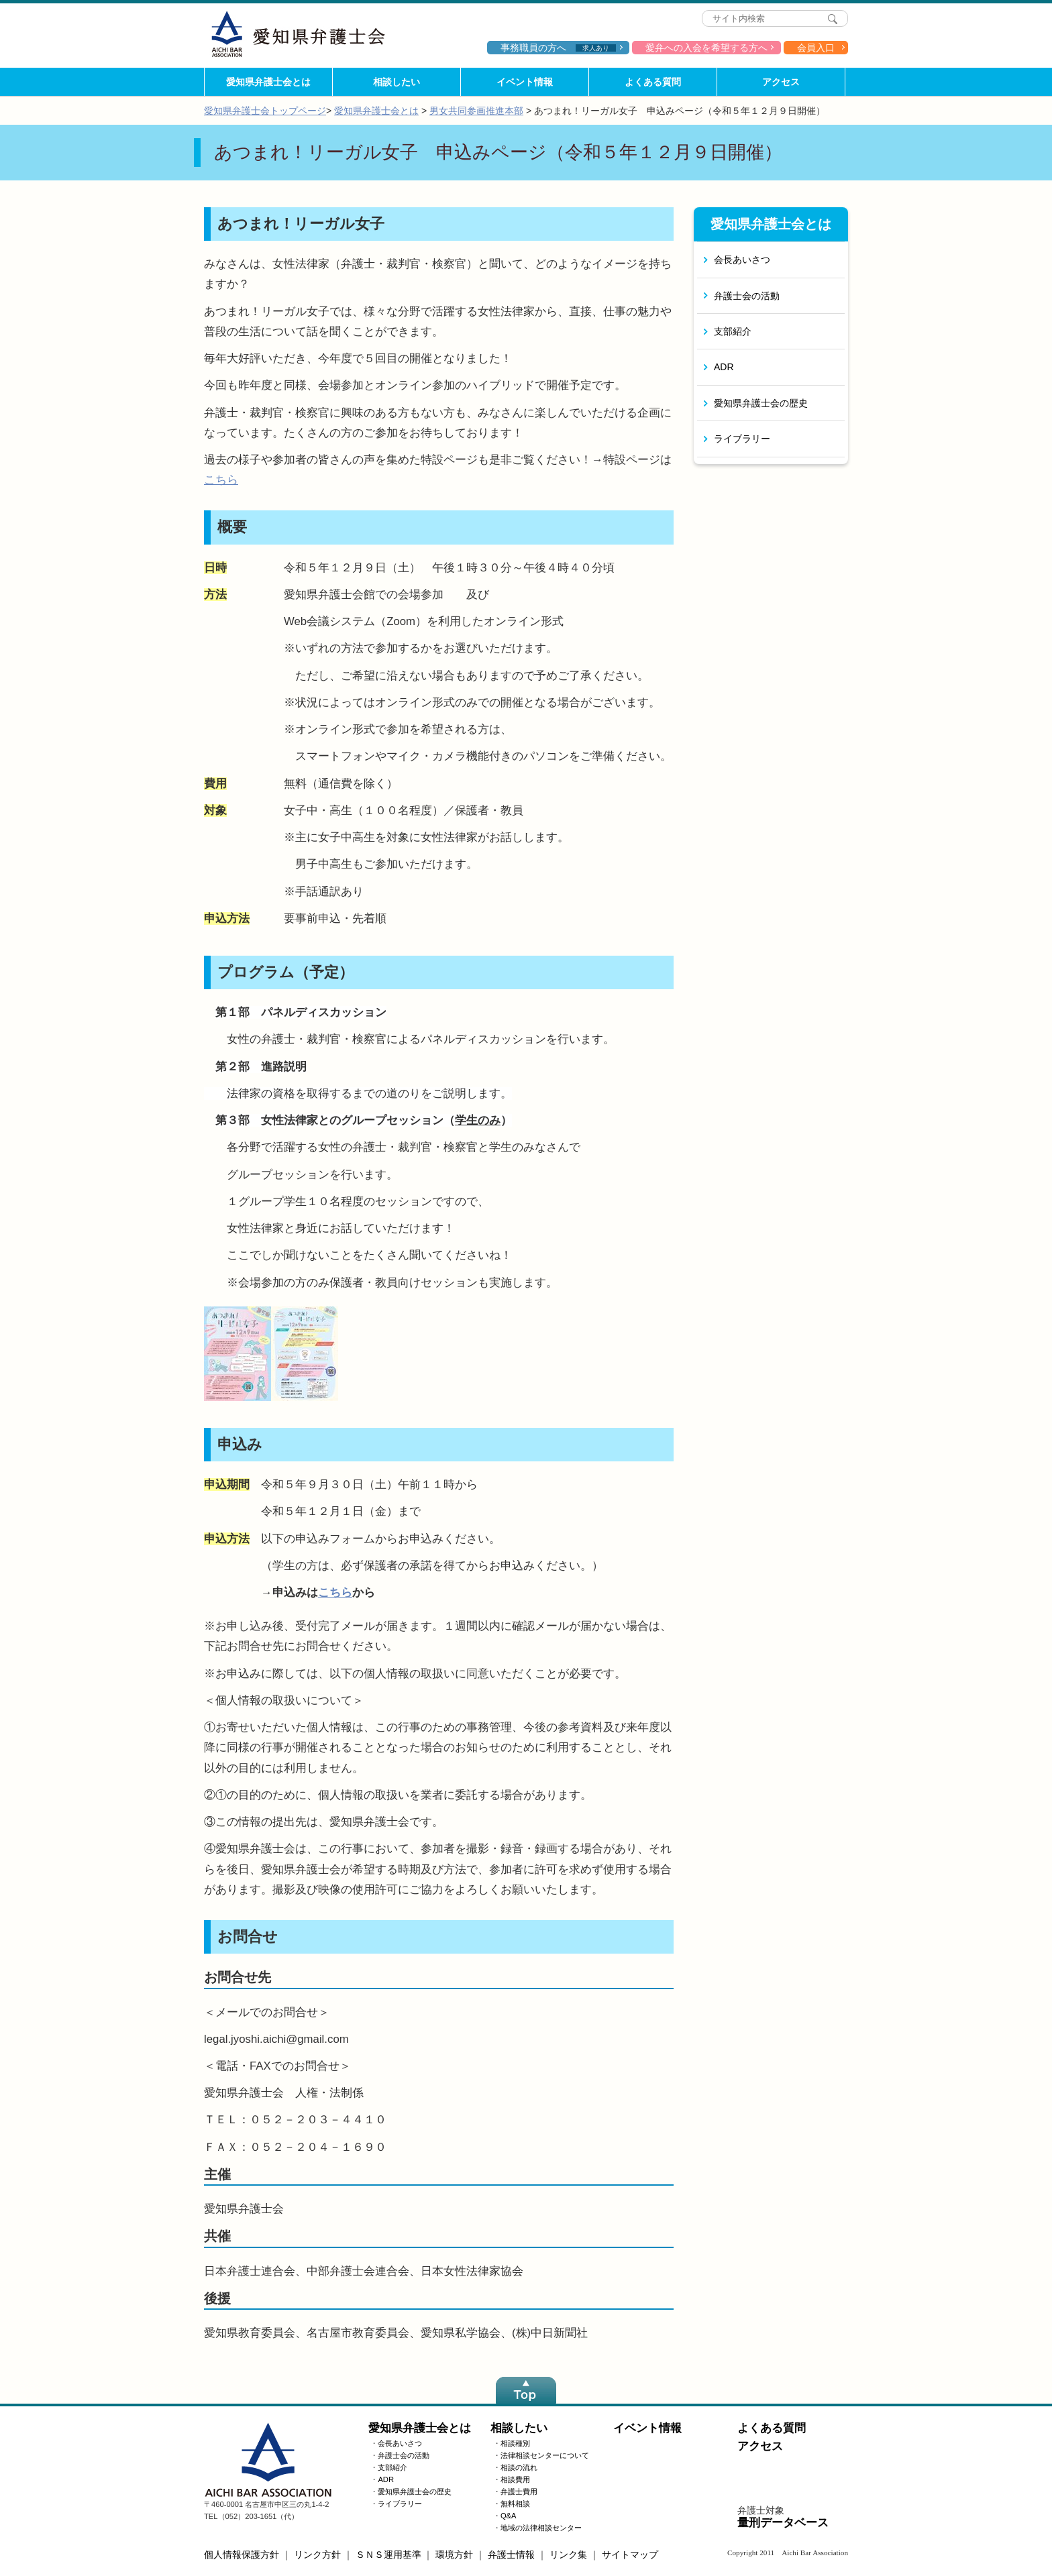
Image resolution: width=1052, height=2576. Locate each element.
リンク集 (568, 2554)
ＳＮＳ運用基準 (388, 2554)
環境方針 (454, 2554)
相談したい (396, 81)
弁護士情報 (511, 2554)
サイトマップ (630, 2554)
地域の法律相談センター (541, 2528)
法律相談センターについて (545, 2455)
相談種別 (515, 2443)
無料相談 (515, 2504)
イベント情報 (524, 81)
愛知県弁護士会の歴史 (761, 403)
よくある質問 (653, 81)
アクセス (781, 81)
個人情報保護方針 (241, 2554)
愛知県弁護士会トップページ (265, 110)
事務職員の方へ (558, 47)
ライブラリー (742, 438)
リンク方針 (317, 2554)
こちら (221, 479)
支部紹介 (732, 331)
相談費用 (515, 2479)
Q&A (509, 2516)
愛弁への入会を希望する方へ (706, 47)
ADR (724, 366)
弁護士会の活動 (747, 295)
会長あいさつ (742, 259)
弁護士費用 (519, 2491)
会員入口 (816, 47)
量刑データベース (783, 2522)
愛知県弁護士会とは (268, 81)
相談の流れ (519, 2467)
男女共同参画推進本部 (476, 110)
